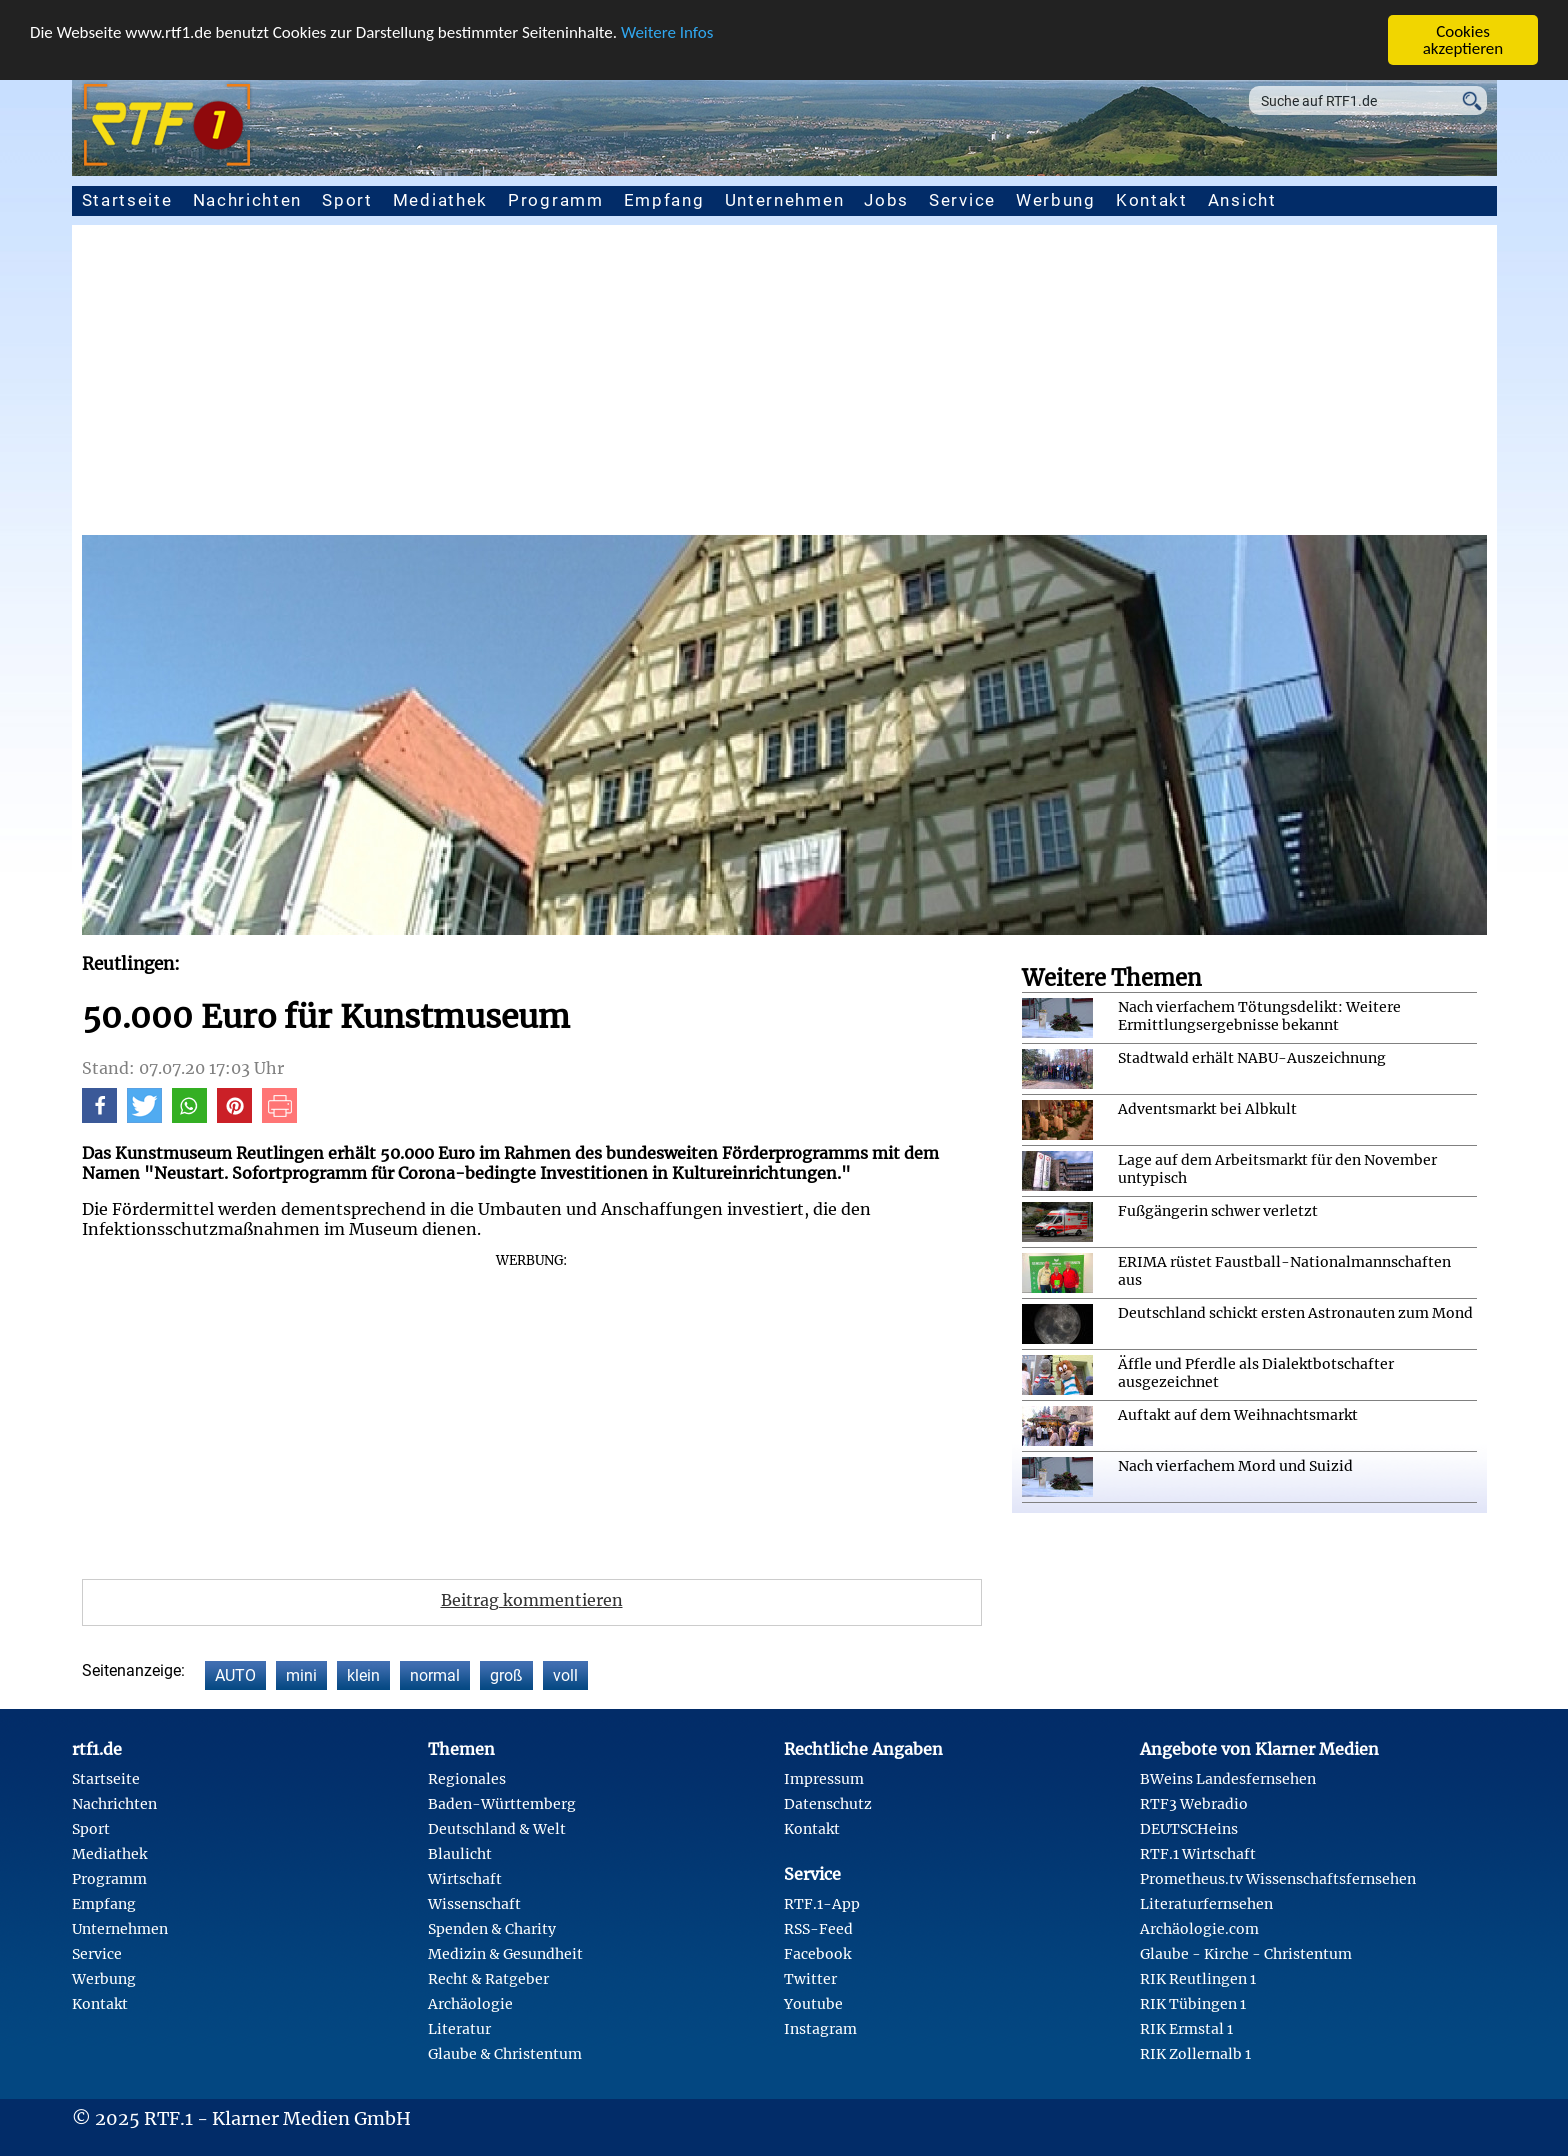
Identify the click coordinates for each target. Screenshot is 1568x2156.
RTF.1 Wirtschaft (1198, 1854)
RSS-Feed (818, 1929)
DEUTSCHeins (1189, 1829)
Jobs (886, 200)
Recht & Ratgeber (488, 1979)
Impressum (824, 1779)
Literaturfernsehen (1206, 1904)
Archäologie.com (1199, 1929)
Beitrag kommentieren (532, 1600)
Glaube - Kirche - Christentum (1246, 1954)
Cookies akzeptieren (1463, 40)
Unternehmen (785, 200)
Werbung (1056, 200)
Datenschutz (828, 1804)
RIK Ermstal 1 (1186, 2029)
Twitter (810, 1979)
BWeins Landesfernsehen (1228, 1779)
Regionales (467, 1779)
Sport (347, 200)
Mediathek (440, 200)
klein (363, 1675)
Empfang (664, 200)
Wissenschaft (474, 1904)
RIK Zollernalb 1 (1195, 2054)
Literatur (459, 2029)
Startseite (127, 200)
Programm (556, 200)
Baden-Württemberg (502, 1804)
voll (565, 1675)
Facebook (817, 1954)
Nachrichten (248, 200)
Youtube (813, 2004)
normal (435, 1675)
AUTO (235, 1675)
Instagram (820, 2029)
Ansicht (1242, 200)
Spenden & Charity (492, 1929)
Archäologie (470, 2004)
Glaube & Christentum (505, 2054)
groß (506, 1675)
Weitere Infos (667, 31)
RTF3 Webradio (1194, 1804)
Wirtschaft (465, 1879)
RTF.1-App (822, 1904)
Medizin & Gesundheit (505, 1954)
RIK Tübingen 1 (1193, 2004)
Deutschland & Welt (497, 1829)
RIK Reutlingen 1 (1198, 1979)
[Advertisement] (784, 385)
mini (301, 1675)
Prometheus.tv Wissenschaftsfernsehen (1278, 1879)
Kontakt (1152, 200)
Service (962, 200)
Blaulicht (460, 1854)
